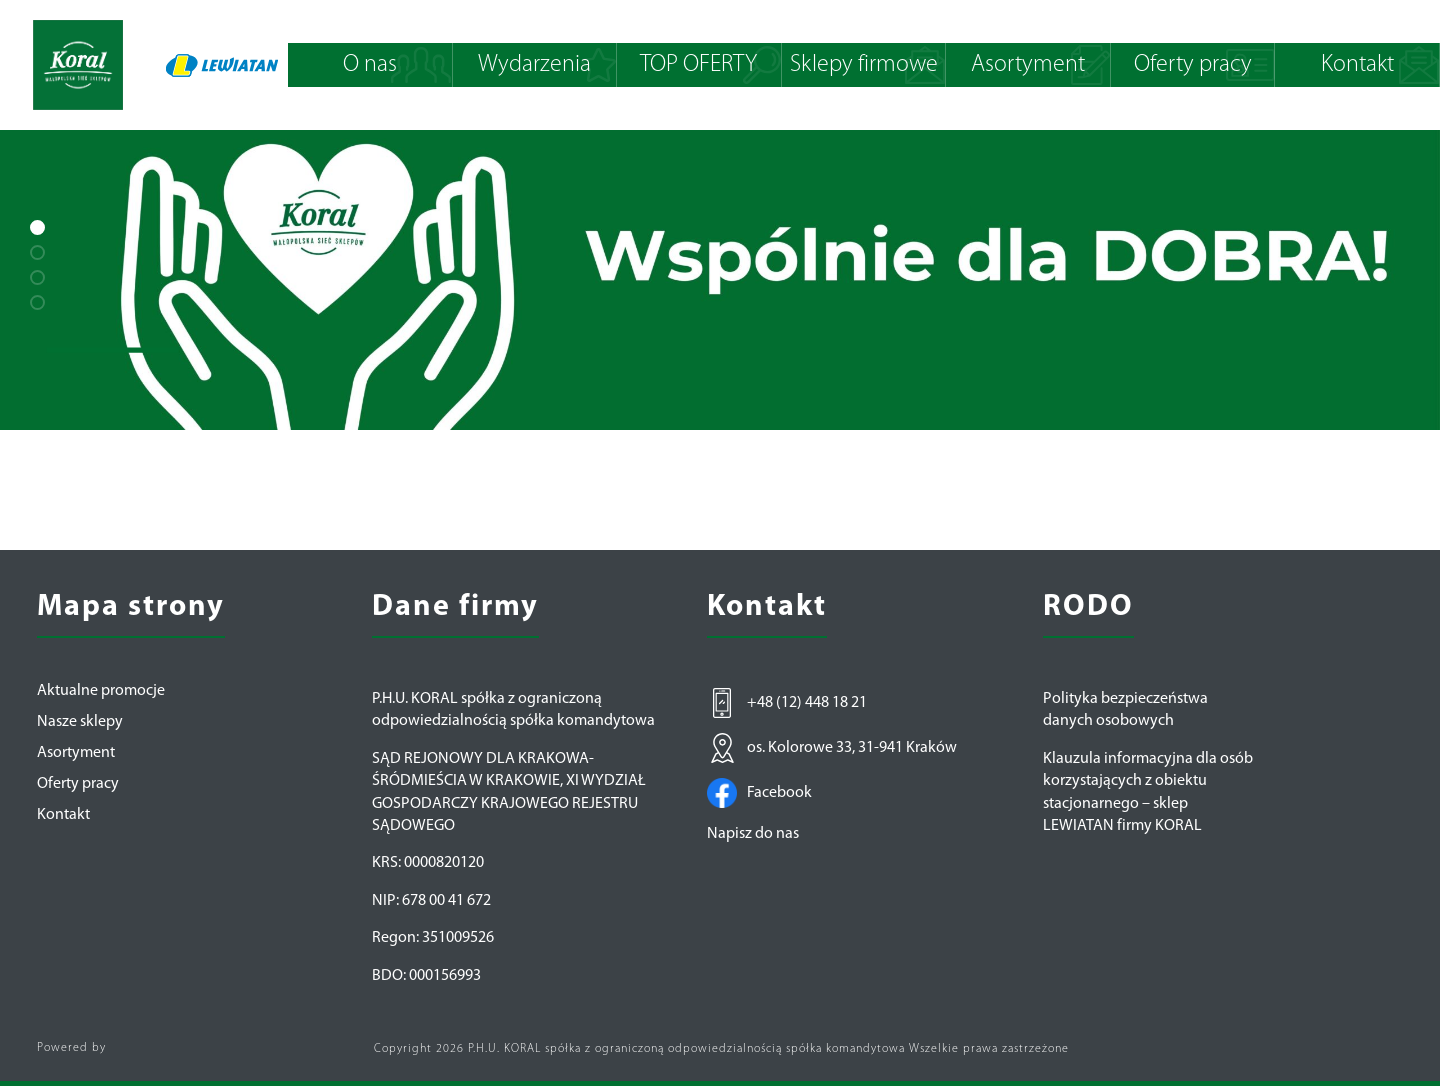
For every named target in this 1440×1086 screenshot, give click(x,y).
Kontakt (1357, 65)
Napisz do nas (753, 834)
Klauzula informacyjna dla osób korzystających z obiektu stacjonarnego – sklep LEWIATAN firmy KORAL (1148, 792)
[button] (37, 227)
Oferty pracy (1193, 65)
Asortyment (1028, 65)
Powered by (71, 1048)
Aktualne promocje (101, 691)
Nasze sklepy (80, 722)
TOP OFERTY (698, 65)
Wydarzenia (534, 65)
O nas (370, 65)
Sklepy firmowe (864, 65)
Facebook (759, 793)
